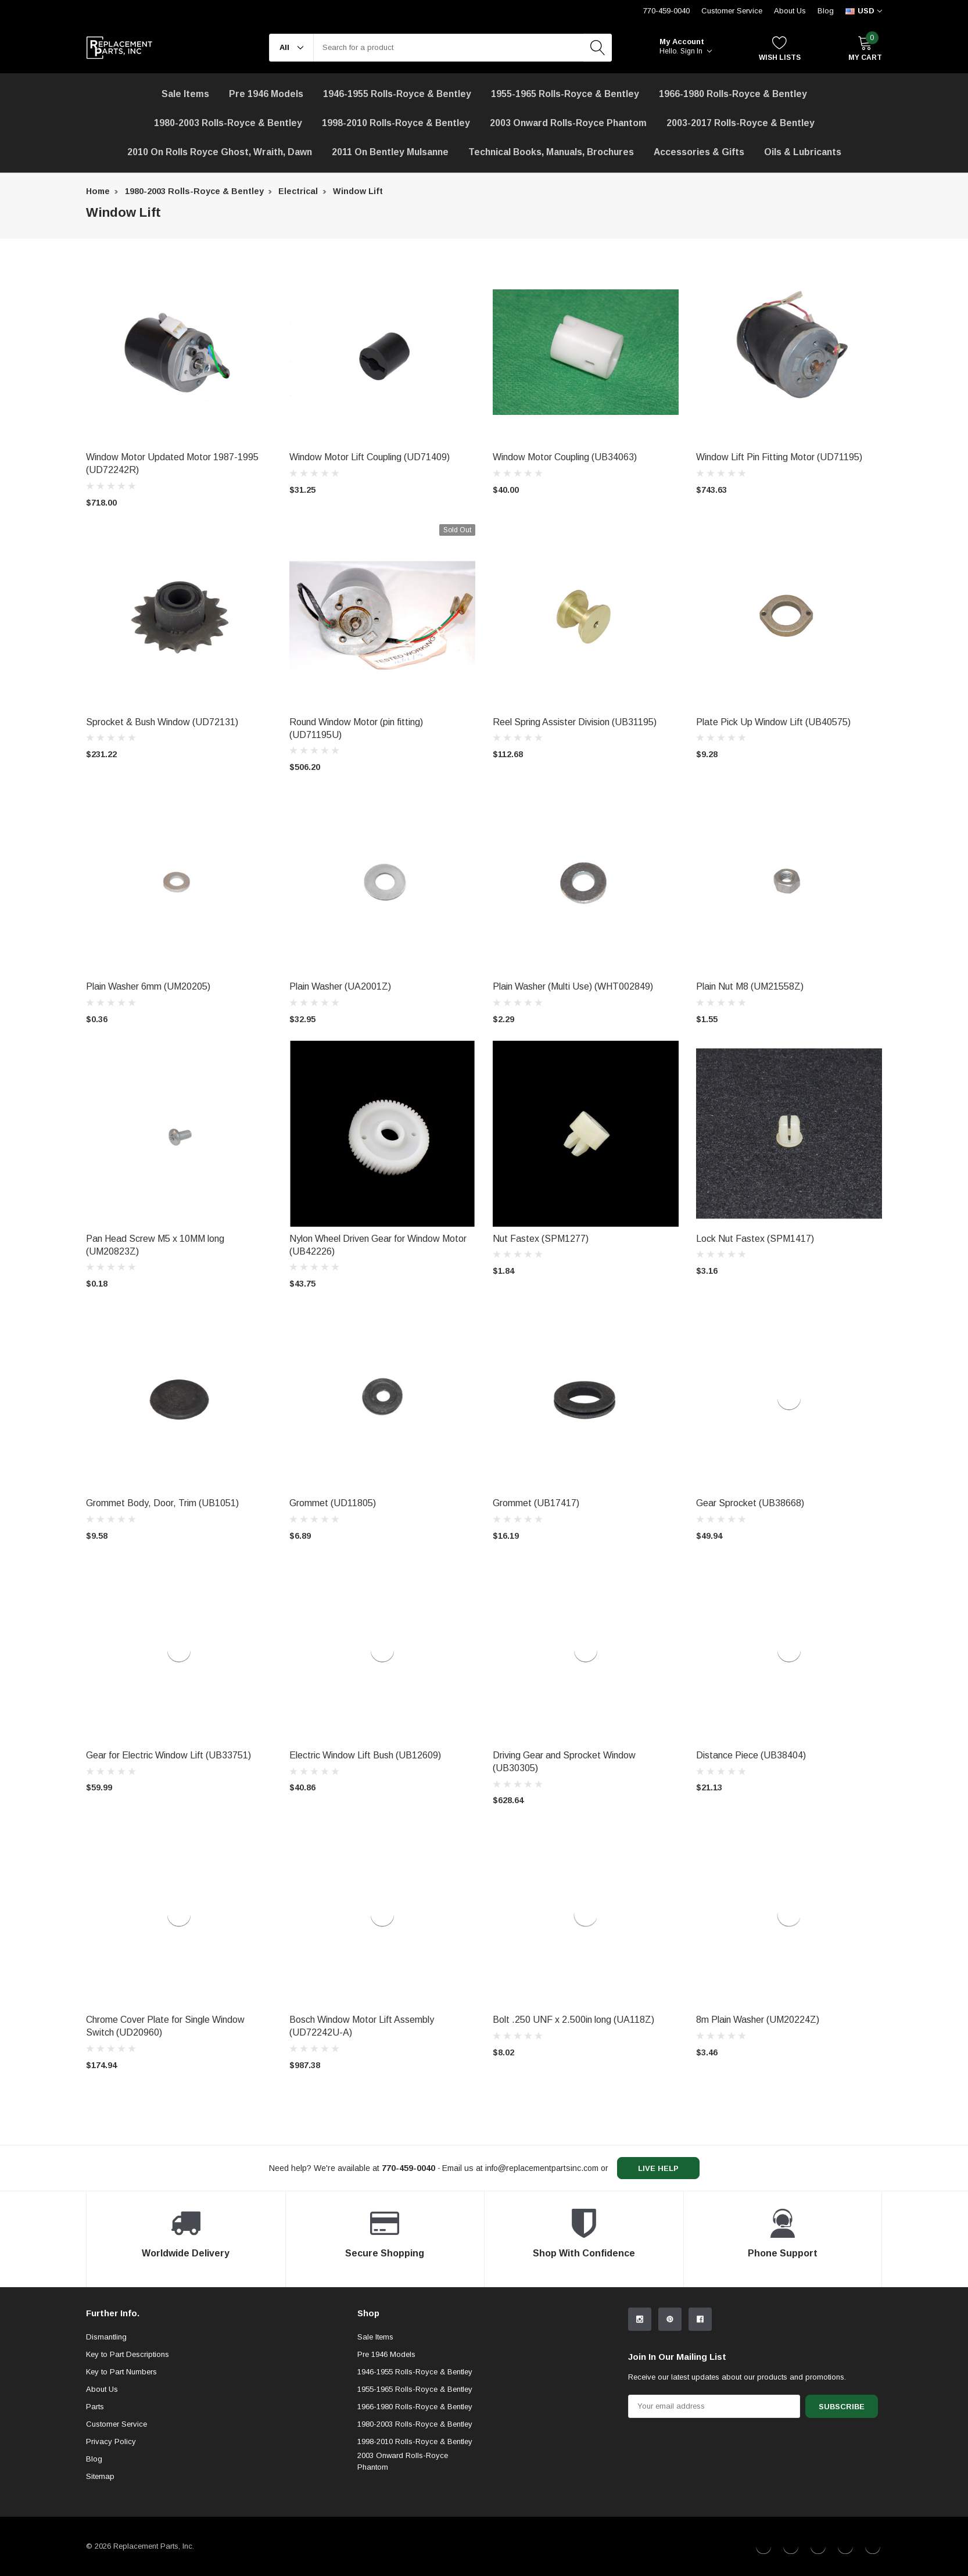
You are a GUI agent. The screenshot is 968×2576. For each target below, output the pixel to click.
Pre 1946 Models (266, 94)
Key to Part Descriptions (127, 2354)
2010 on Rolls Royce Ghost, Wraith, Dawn (219, 152)
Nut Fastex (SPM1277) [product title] (541, 1239)
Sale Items (375, 2337)
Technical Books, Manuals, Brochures (551, 152)
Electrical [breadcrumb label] (298, 191)
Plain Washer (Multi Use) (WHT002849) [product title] (573, 986)
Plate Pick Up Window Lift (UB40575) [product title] (773, 722)
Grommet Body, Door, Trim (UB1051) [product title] (162, 1503)
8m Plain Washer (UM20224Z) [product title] (757, 2020)
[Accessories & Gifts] (699, 152)
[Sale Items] (185, 94)
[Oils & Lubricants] (802, 152)
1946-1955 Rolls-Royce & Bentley (397, 94)
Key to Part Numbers (121, 2371)
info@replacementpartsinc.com (541, 2168)
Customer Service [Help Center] (731, 10)
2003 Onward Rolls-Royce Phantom (402, 2461)
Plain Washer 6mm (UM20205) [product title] (148, 986)
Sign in (696, 51)
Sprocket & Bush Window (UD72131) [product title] (162, 722)
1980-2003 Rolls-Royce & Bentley (228, 123)
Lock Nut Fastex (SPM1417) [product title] (755, 1239)
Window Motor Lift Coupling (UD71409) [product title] (369, 457)
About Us (790, 10)
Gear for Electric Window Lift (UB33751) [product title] (168, 1755)
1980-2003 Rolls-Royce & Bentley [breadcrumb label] (194, 191)
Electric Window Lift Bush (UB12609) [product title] (365, 1755)
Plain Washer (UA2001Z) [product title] (340, 986)
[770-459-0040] (408, 2168)
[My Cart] (865, 48)
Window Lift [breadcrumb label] (358, 191)
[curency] (863, 11)
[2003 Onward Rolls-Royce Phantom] (568, 123)
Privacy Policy (111, 2441)
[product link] (179, 352)
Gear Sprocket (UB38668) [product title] (750, 1503)
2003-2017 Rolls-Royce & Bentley (740, 123)
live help (658, 2168)
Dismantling (106, 2337)
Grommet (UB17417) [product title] (536, 1503)
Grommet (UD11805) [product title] (332, 1503)
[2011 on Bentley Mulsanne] (390, 152)
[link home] (119, 47)
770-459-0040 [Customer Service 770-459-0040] (666, 10)
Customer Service (116, 2424)
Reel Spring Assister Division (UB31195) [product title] (575, 722)
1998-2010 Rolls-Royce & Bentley (396, 123)
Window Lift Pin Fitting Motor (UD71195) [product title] (779, 457)
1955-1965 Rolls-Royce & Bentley (565, 94)
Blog (826, 10)
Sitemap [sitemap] (100, 2476)
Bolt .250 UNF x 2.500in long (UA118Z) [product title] (573, 2020)
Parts (95, 2406)
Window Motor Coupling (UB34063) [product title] (565, 457)
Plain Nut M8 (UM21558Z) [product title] (750, 986)
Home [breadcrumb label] (98, 191)
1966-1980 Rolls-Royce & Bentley (733, 94)
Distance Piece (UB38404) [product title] (751, 1755)
